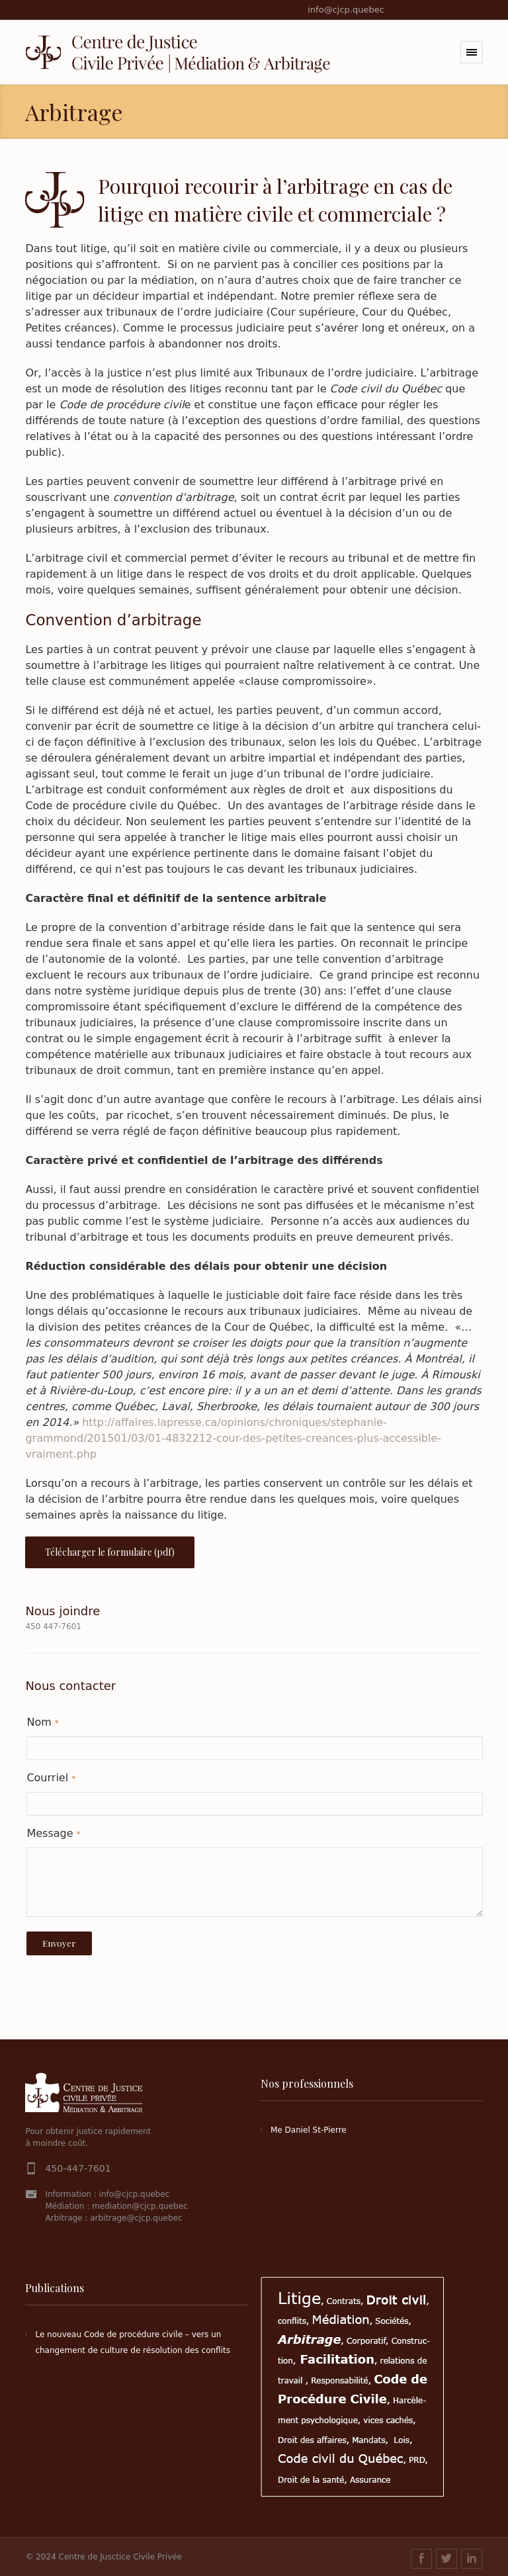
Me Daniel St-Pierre (309, 2130)
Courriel (50, 1777)
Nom (42, 1722)
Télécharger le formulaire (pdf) (110, 1552)
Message (53, 1833)
